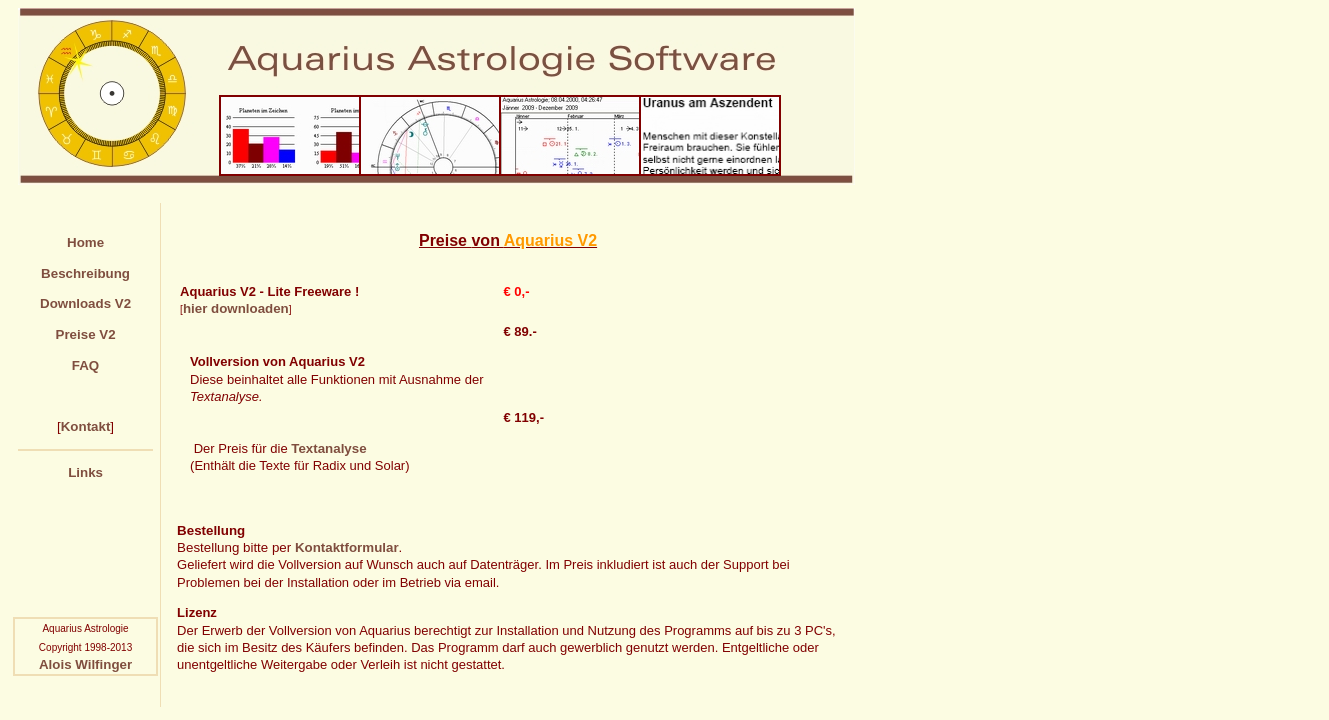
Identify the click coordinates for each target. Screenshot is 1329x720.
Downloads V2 (85, 303)
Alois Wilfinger (85, 664)
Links (85, 472)
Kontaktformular (347, 547)
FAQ (85, 365)
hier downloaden (236, 308)
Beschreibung (85, 273)
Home (85, 242)
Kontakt (86, 426)
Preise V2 (86, 334)
